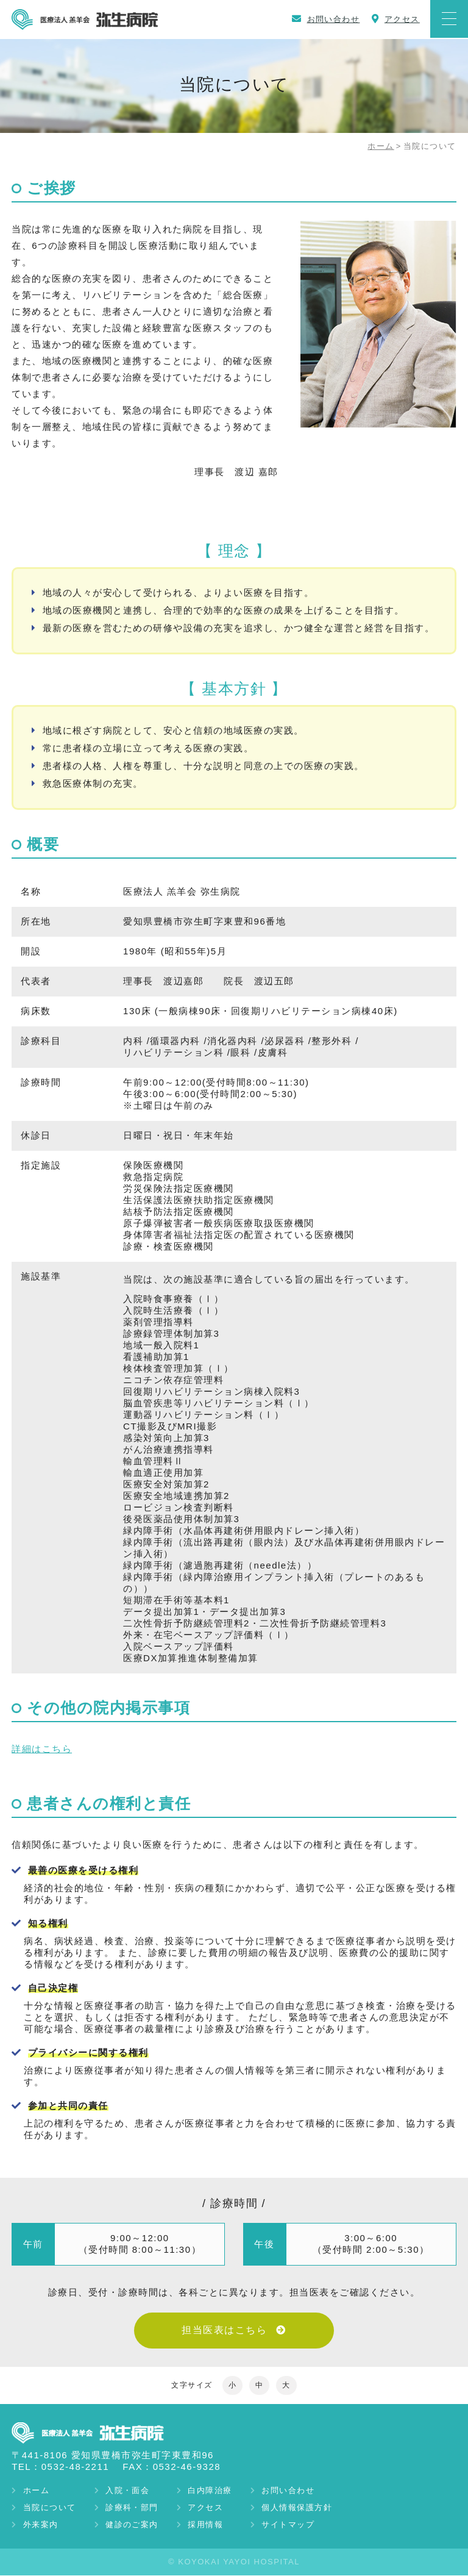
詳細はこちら (42, 1748)
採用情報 (214, 2525)
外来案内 (42, 2525)
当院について (51, 2508)
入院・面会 (133, 2491)
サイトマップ (300, 2525)
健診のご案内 (137, 2525)
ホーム (380, 146)
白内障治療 (219, 2491)
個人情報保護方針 (310, 2508)
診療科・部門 (137, 2508)
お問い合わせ (300, 2491)
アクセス (214, 2508)
